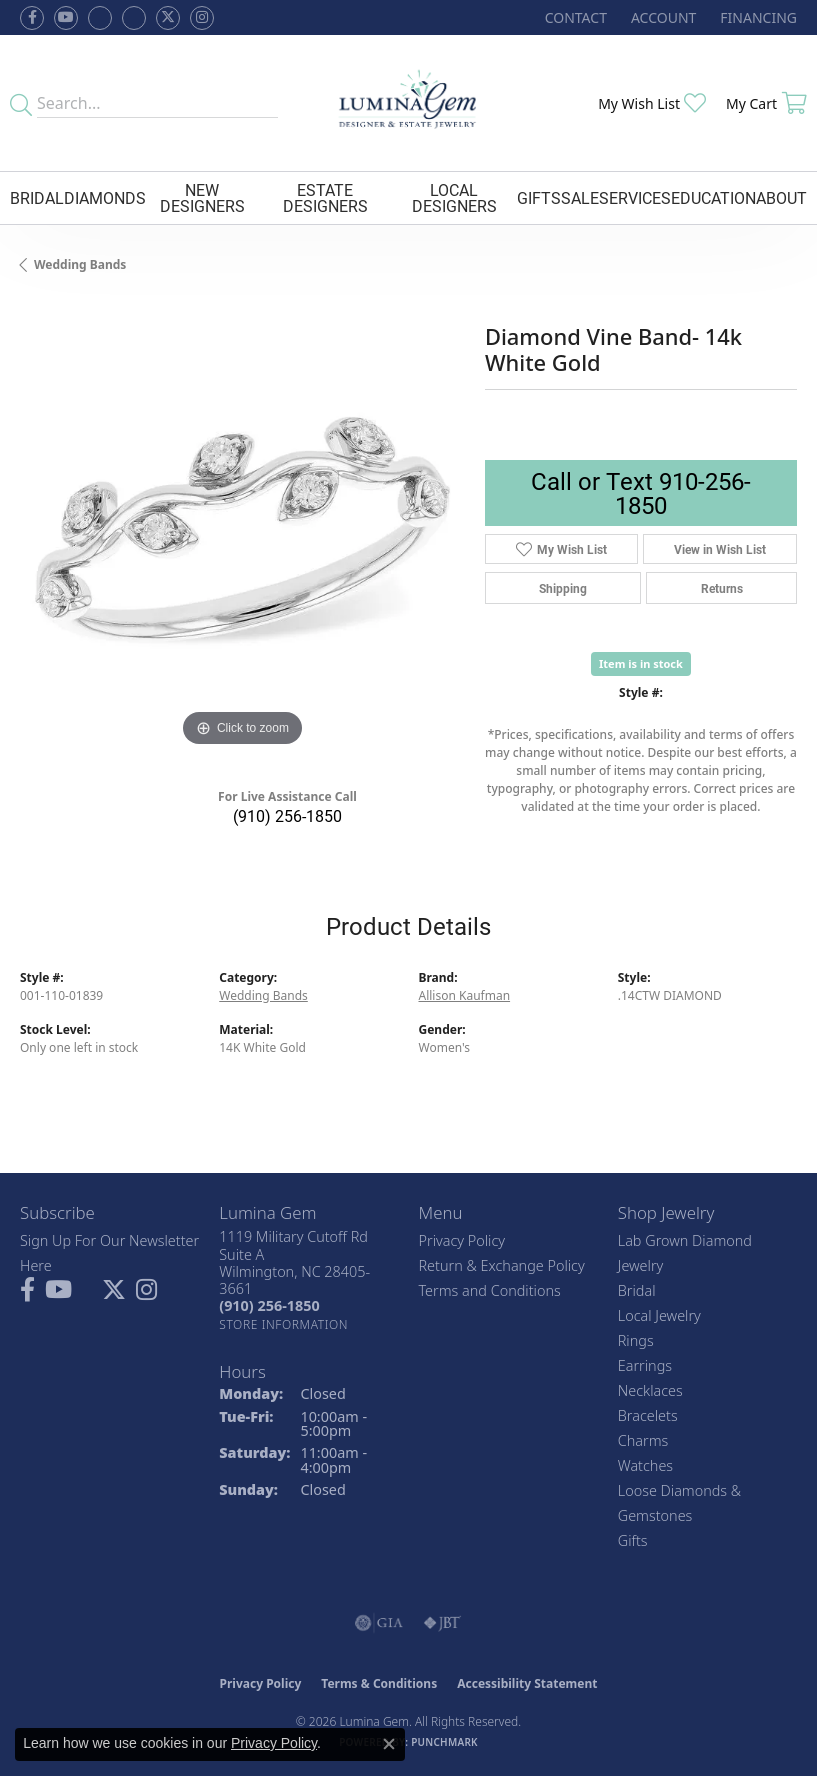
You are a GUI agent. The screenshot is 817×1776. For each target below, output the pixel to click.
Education (713, 197)
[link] (574, 17)
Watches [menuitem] (645, 1465)
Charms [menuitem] (643, 1440)
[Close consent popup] (389, 1744)
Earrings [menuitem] (645, 1365)
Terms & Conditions (379, 1683)
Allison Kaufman (465, 995)
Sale (580, 197)
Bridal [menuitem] (637, 1290)
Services (635, 197)
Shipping (563, 588)
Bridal (37, 197)
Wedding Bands (80, 264)
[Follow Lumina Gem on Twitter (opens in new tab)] (168, 18)
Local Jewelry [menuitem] (659, 1315)
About (781, 197)
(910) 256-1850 (287, 815)
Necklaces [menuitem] (650, 1390)
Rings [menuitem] (636, 1340)
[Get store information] (283, 1324)
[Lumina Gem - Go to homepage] (408, 103)
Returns (722, 588)
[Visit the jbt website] (442, 1623)
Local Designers (454, 197)
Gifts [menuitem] (633, 1540)
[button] (661, 17)
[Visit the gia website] (379, 1623)
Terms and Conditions (490, 1290)
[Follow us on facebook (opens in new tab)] (32, 18)
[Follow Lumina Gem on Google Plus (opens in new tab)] (134, 18)
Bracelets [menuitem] (648, 1415)
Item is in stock (641, 663)
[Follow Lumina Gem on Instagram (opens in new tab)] (202, 18)
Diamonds (105, 197)
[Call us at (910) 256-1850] (269, 1305)
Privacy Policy (462, 1240)
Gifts (539, 197)
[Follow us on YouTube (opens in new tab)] (66, 18)
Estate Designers (325, 197)
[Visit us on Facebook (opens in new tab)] (100, 18)
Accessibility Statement (527, 1683)
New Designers (202, 197)
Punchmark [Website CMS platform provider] (444, 1742)
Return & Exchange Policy (502, 1265)
